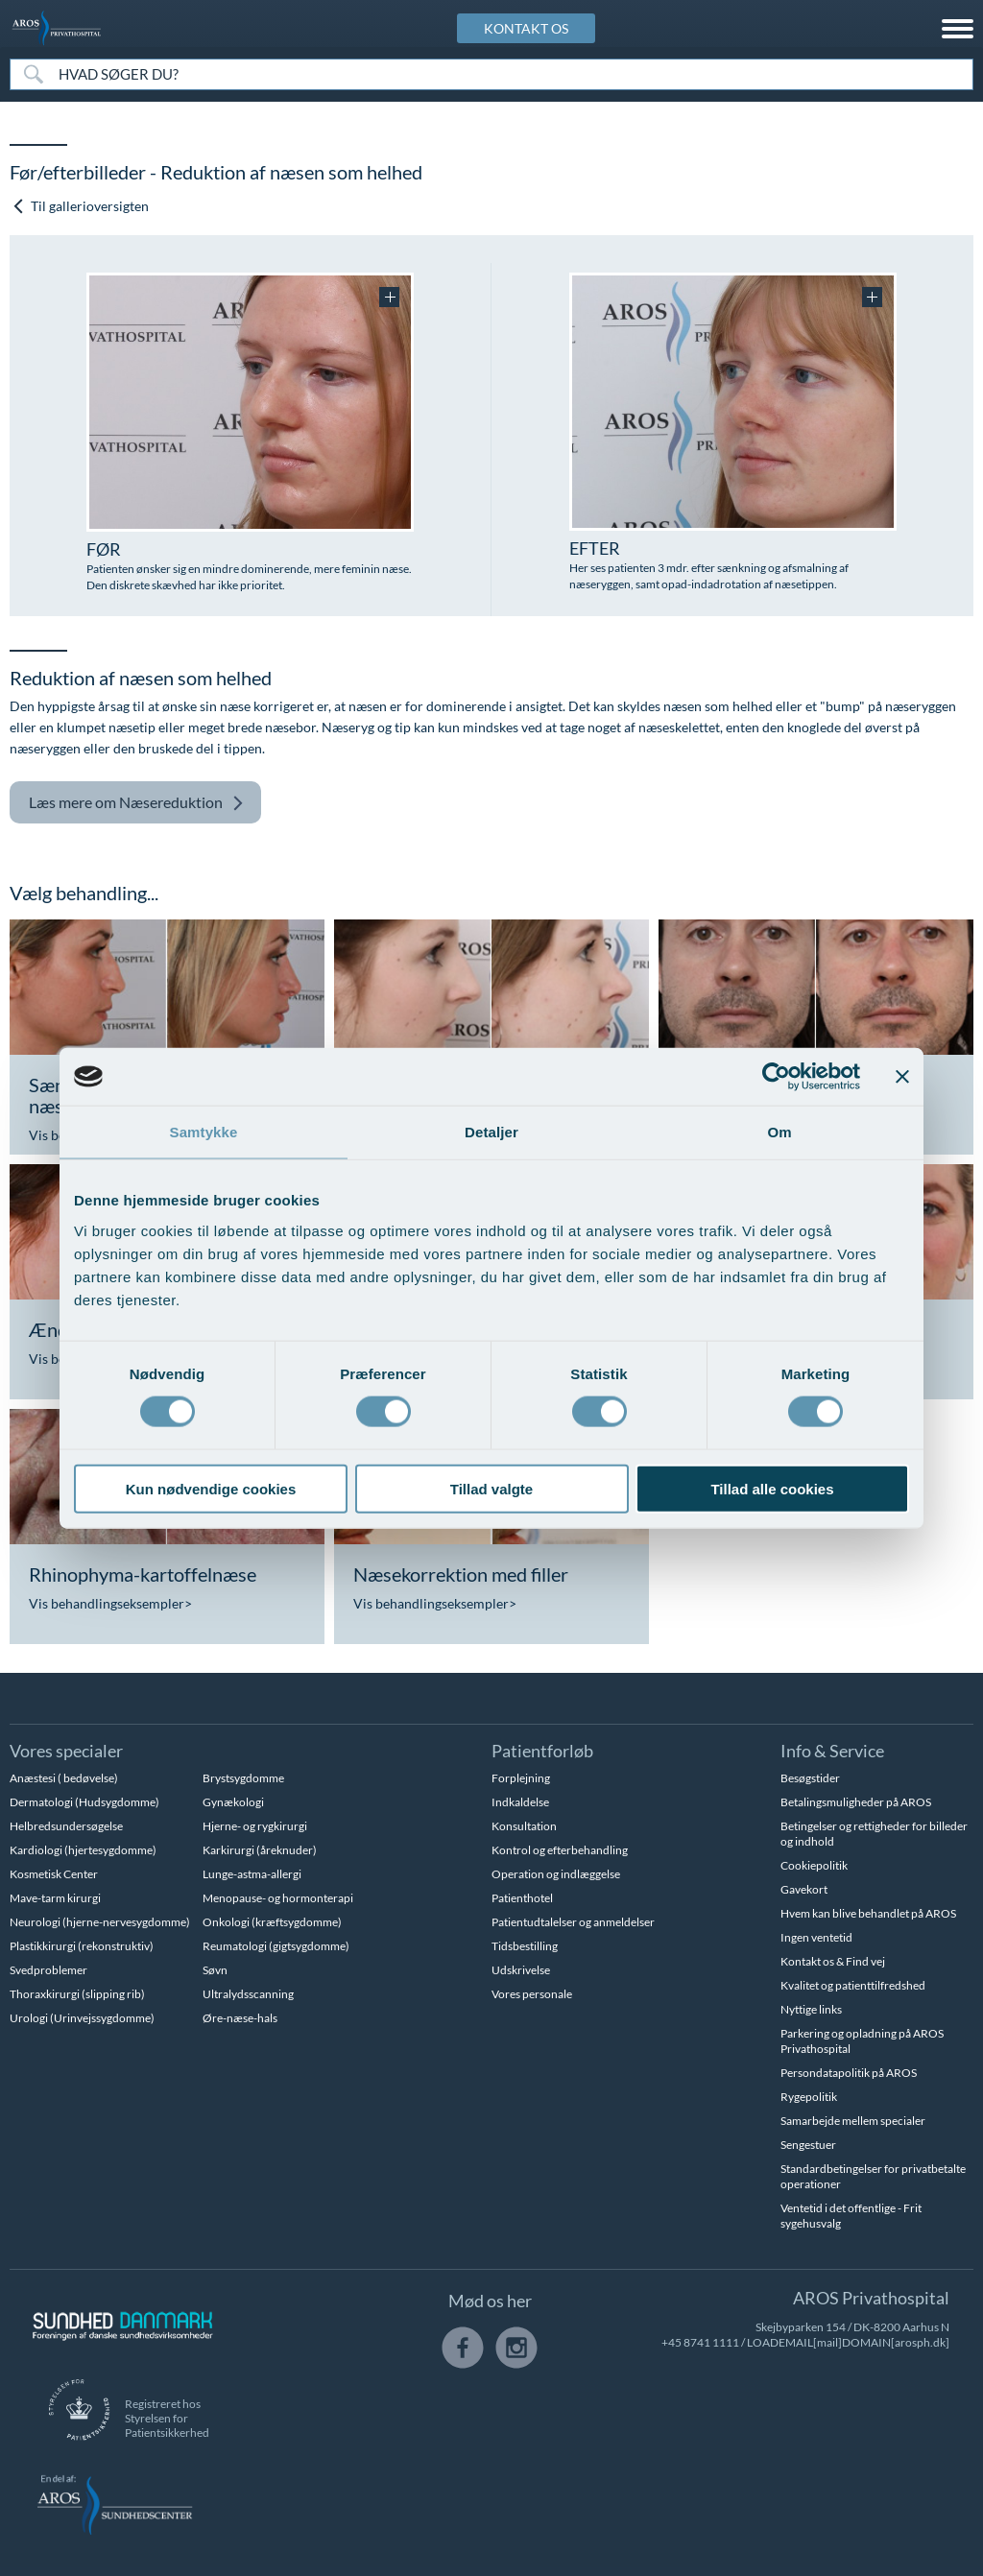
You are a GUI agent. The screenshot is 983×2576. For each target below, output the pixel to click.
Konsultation (524, 1826)
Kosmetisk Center (54, 1874)
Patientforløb (542, 1750)
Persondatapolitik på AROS (848, 2072)
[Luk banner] (902, 1077)
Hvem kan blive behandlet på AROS (868, 1913)
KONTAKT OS (526, 28)
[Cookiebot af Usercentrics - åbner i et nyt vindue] (776, 1076)
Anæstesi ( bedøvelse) (64, 1778)
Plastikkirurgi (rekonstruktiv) (82, 1946)
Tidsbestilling (525, 1946)
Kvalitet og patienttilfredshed (852, 1985)
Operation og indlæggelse (556, 1874)
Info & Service (832, 1750)
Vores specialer (66, 1750)
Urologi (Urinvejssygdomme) (82, 2018)
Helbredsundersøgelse (66, 1826)
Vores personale (532, 1994)
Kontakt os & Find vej (832, 1961)
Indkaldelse (520, 1802)
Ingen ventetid (816, 1937)
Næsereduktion (136, 803)
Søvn (215, 1970)
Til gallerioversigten (80, 206)
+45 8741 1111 (700, 2342)
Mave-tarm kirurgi (55, 1898)
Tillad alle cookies (771, 1488)
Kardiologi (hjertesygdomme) (83, 1850)
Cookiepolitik (814, 1865)
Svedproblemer (48, 1970)
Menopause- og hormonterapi (278, 1898)
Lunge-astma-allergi (252, 1874)
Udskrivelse (521, 1970)
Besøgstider (810, 1778)
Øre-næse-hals (240, 2018)
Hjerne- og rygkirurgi (255, 1826)
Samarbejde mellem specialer (852, 2120)
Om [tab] (779, 1132)
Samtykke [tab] (204, 1132)
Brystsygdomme (243, 1778)
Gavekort (803, 1889)
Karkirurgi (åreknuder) (260, 1850)
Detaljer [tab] (491, 1132)
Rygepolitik (808, 2096)
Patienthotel (522, 1898)
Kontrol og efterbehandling (560, 1850)
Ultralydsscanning (248, 1994)
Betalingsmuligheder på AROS (855, 1802)
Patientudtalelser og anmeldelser (573, 1922)
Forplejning (521, 1778)
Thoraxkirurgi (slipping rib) (77, 1994)
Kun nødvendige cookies (211, 1488)
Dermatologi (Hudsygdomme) (84, 1802)
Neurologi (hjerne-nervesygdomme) (100, 1922)
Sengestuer (808, 2144)
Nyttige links (811, 2009)
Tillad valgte (491, 1488)
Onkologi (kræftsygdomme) (272, 1922)
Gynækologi (233, 1802)
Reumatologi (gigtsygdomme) (276, 1946)
